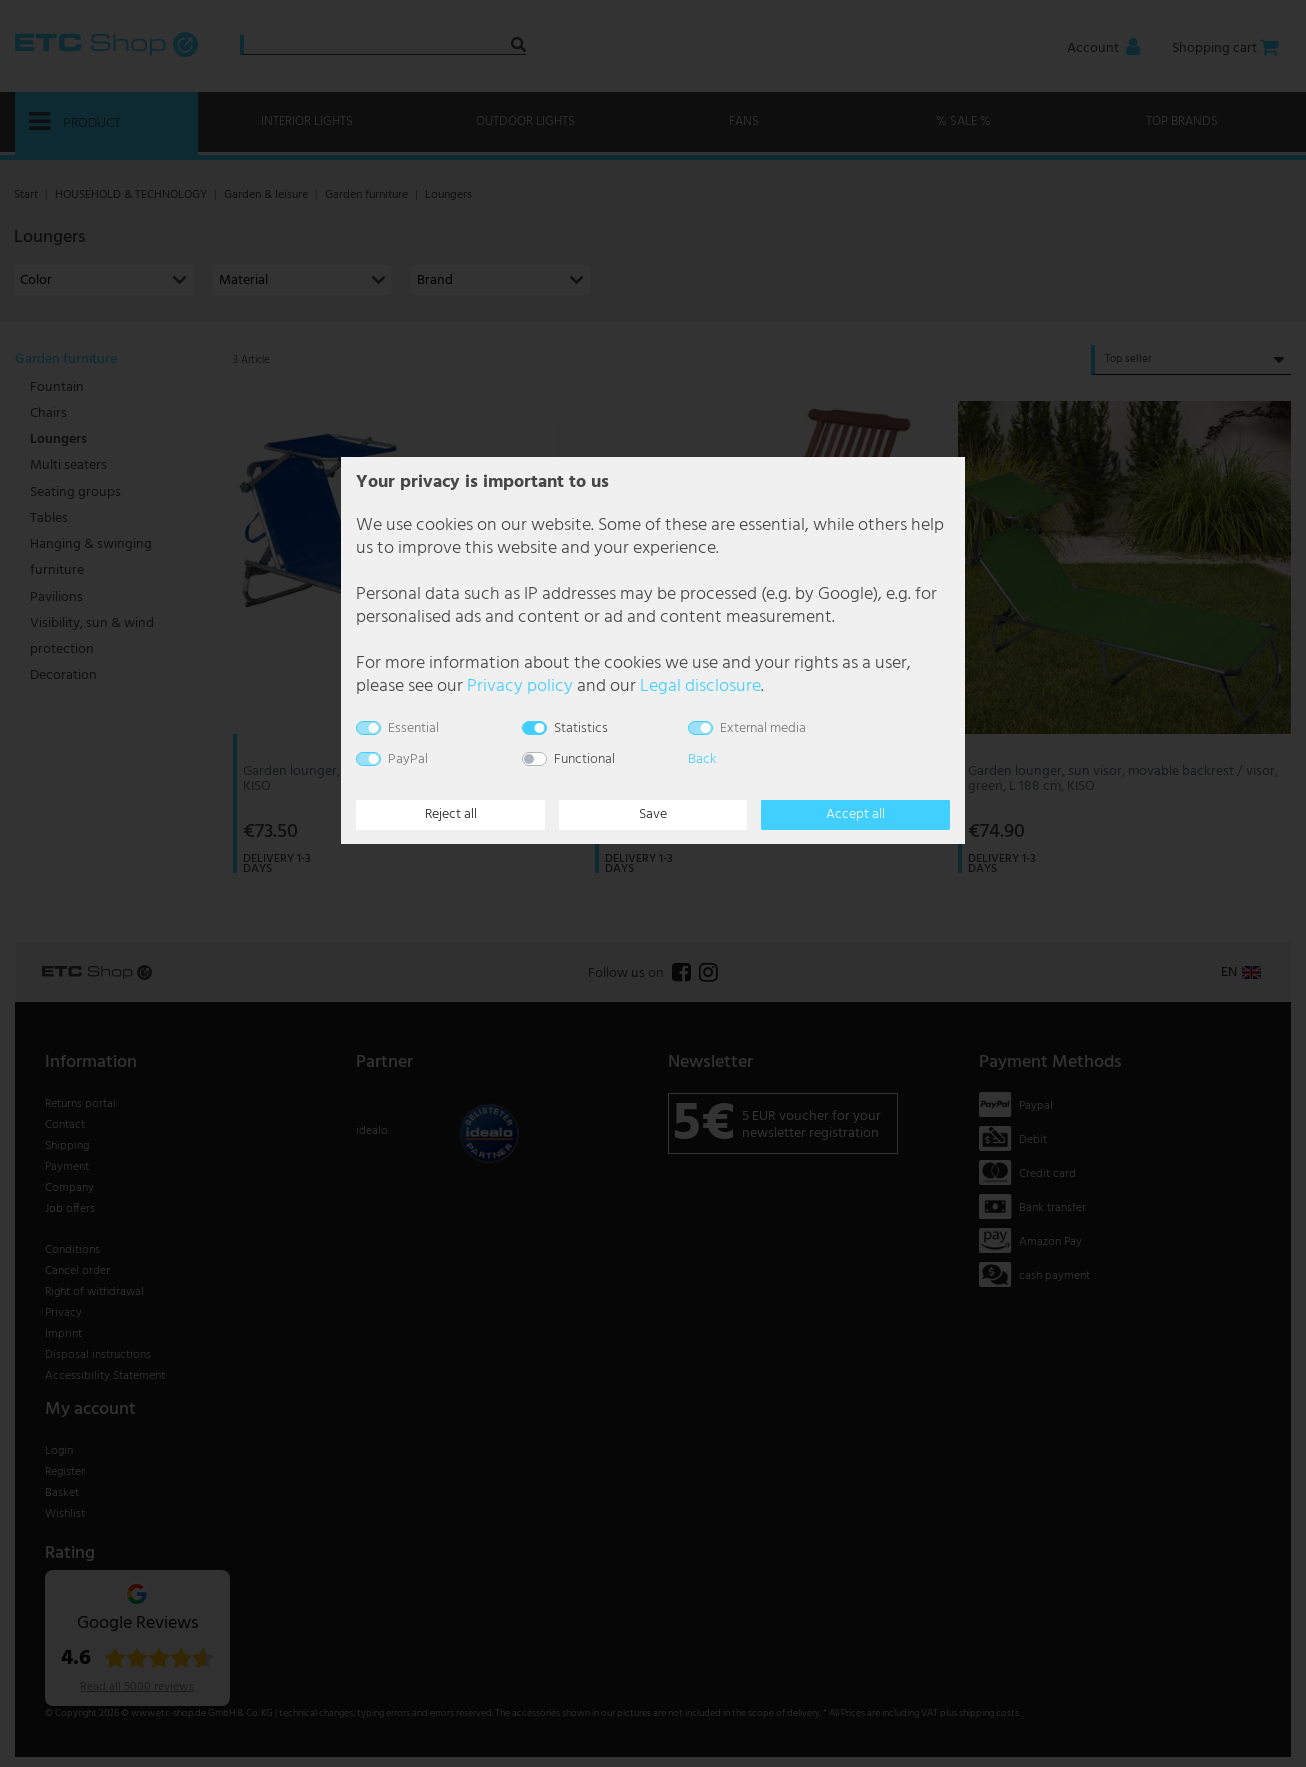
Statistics (581, 728)
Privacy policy (520, 686)
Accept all (855, 814)
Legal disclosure (700, 686)
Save (653, 814)
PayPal (408, 759)
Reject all (451, 814)
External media (763, 728)
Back (702, 759)
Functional (584, 759)
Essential (413, 728)
